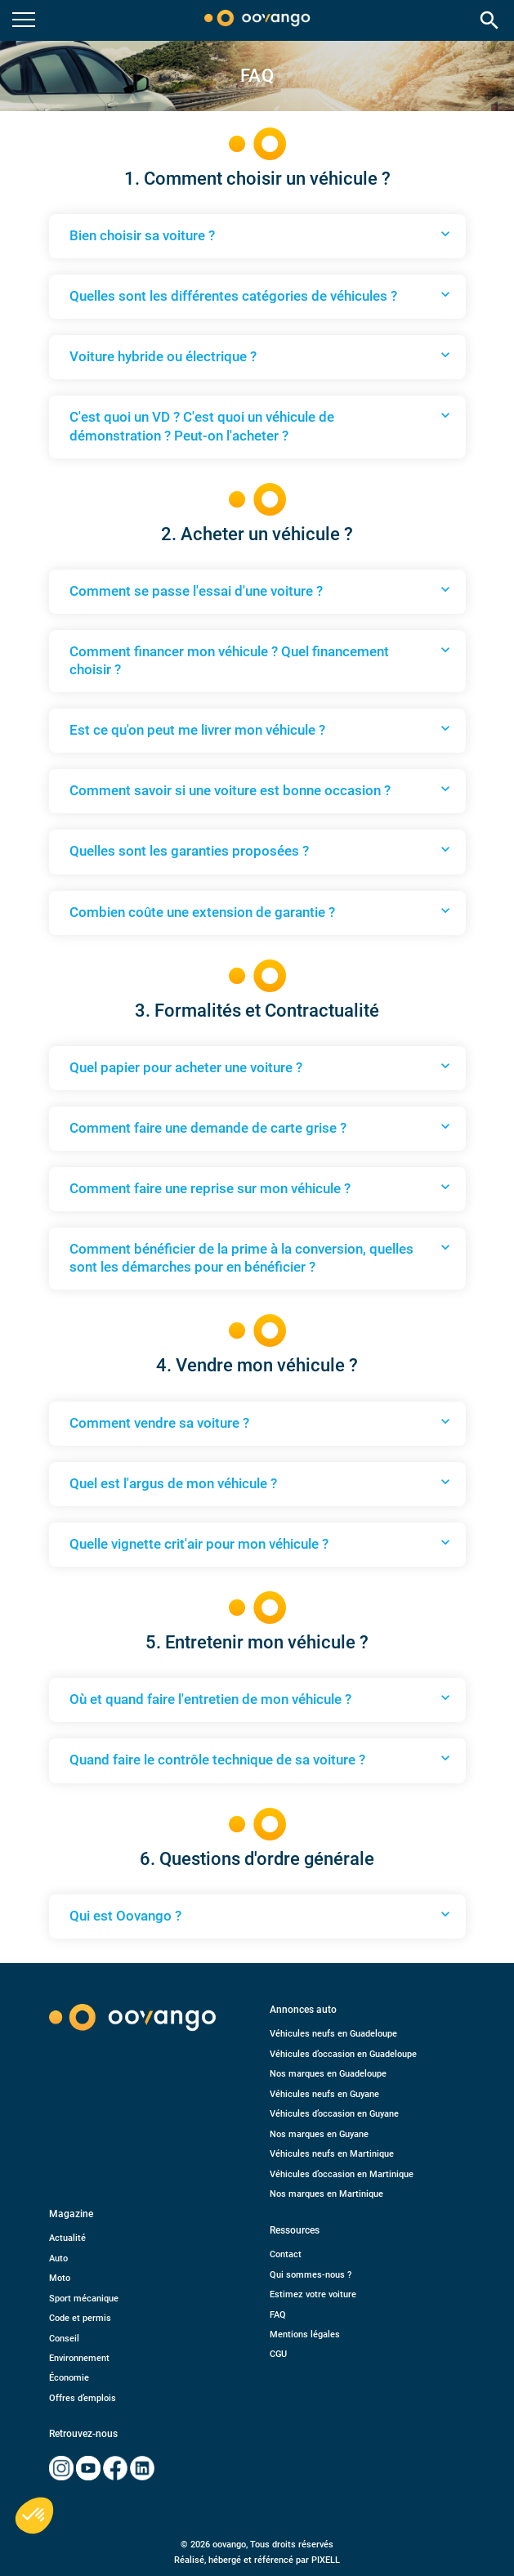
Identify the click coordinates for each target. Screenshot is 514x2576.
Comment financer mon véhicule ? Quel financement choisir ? (261, 660)
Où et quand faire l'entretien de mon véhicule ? (261, 1698)
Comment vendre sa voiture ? (261, 1422)
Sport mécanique (83, 2298)
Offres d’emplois (82, 2398)
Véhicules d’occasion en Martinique (341, 2174)
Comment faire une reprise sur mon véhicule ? (261, 1187)
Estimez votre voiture (313, 2294)
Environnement (79, 2358)
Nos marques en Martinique (326, 2194)
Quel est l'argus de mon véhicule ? (261, 1482)
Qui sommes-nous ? (310, 2275)
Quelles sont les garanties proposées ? (261, 850)
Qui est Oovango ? (261, 1915)
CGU (278, 2354)
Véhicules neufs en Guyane (324, 2094)
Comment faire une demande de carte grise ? (261, 1127)
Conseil (64, 2338)
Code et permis (80, 2318)
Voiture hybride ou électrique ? (261, 355)
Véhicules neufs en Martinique (332, 2154)
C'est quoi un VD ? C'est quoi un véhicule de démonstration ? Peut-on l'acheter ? (261, 425)
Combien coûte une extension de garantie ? (261, 911)
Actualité (67, 2238)
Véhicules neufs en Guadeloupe (333, 2033)
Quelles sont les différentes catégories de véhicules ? (261, 295)
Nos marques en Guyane (319, 2134)
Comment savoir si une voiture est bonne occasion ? (261, 789)
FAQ (278, 2315)
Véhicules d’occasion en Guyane (334, 2114)
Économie (69, 2378)
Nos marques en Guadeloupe (328, 2073)
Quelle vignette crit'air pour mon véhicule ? (261, 1543)
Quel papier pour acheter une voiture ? (261, 1067)
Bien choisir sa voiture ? (261, 235)
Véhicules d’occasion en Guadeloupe (343, 2054)
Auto (58, 2258)
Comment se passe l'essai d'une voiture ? (261, 590)
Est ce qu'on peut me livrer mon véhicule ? (261, 729)
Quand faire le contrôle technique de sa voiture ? (261, 1759)
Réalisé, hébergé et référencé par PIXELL (257, 2560)
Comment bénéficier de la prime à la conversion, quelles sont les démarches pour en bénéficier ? (261, 1257)
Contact (286, 2254)
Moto (59, 2278)
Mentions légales (305, 2334)
